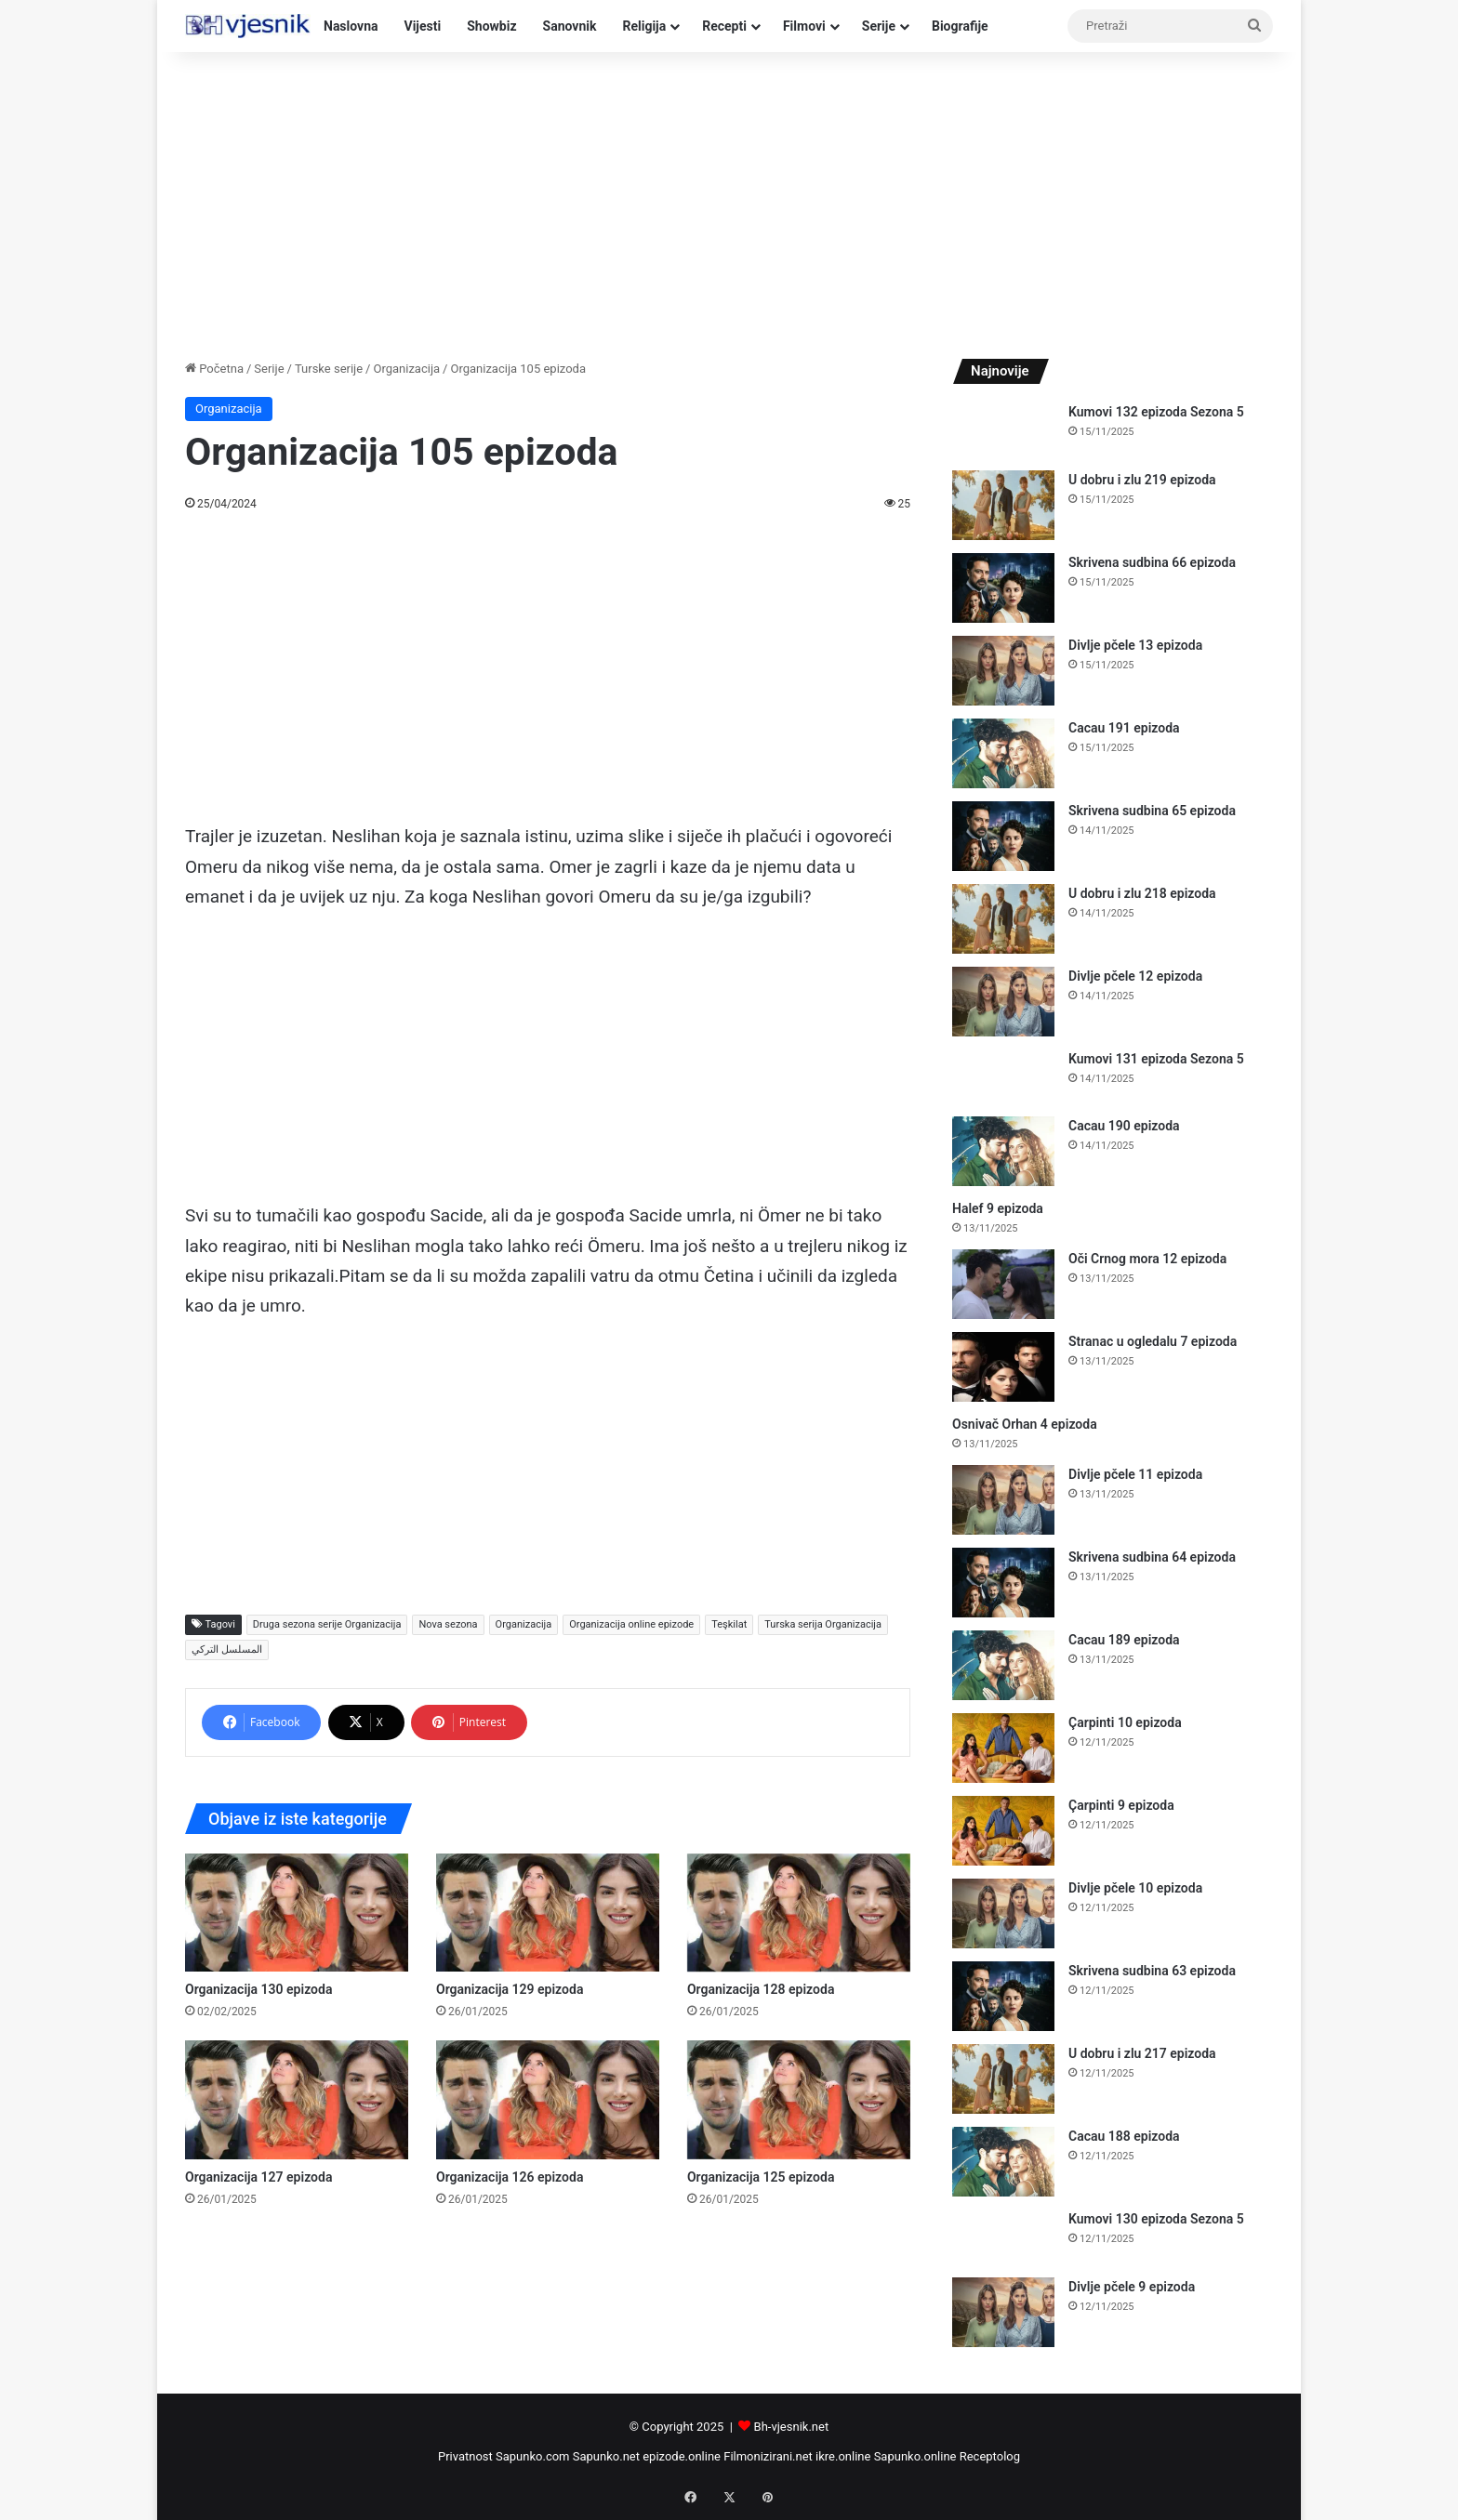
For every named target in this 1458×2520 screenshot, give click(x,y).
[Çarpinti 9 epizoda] (1003, 1831)
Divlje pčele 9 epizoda (1131, 2286)
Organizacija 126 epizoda (509, 2177)
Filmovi (804, 26)
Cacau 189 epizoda (1124, 1639)
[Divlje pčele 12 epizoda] (1003, 1001)
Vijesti (423, 26)
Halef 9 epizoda (997, 1208)
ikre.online (842, 2456)
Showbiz (491, 26)
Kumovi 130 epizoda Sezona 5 (1156, 2218)
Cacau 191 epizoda (1124, 727)
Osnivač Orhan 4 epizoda (1024, 1424)
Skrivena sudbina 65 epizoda (1152, 810)
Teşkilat (729, 1624)
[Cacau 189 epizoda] (1003, 1665)
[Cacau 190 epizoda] (1003, 1151)
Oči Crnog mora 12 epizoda (1147, 1258)
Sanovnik (570, 26)
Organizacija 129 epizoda (509, 1989)
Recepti (724, 26)
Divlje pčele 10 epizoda (1135, 1887)
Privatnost (465, 2456)
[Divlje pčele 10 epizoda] (1003, 1913)
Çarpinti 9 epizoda (1121, 1805)
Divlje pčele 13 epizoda (1135, 645)
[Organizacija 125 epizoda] (798, 2099)
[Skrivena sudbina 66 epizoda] (1003, 588)
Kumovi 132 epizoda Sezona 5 (1156, 411)
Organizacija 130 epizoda (258, 1989)
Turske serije (329, 369)
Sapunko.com (533, 2456)
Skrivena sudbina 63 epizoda (1152, 1970)
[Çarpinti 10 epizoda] (1003, 1748)
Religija (644, 26)
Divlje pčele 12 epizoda (1135, 976)
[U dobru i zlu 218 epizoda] (1003, 919)
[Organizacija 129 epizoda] (547, 1913)
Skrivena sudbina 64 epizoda (1152, 1557)
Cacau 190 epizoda (1124, 1125)
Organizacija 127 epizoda (258, 2177)
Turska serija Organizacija (822, 1624)
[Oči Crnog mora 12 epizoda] (1003, 1284)
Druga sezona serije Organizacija (327, 1624)
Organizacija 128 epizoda (760, 1989)
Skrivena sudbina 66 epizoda (1152, 562)
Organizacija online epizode (631, 1624)
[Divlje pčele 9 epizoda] (1003, 2312)
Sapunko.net (606, 2456)
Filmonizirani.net (768, 2456)
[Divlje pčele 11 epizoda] (1003, 1500)
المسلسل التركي (227, 1649)
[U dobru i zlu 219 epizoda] (1003, 505)
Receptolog (990, 2456)
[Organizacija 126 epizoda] (547, 2099)
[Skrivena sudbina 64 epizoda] (1003, 1582)
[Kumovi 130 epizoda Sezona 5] (1003, 2237)
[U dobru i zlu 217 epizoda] (1003, 2079)
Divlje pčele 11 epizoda (1135, 1474)
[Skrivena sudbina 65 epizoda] (1003, 836)
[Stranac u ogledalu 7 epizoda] (1003, 1367)
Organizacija (406, 369)
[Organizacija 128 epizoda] (798, 1913)
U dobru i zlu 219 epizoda (1142, 479)
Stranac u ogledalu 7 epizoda (1152, 1341)
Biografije (960, 26)
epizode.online (682, 2456)
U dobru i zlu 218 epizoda (1142, 893)
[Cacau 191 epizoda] (1003, 753)
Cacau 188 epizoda (1124, 2136)
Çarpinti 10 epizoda (1125, 1722)
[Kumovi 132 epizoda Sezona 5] (1003, 429)
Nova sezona (447, 1624)
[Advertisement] (729, 201)
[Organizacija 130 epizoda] (296, 1913)
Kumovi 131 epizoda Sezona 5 (1156, 1058)
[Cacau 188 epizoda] (1003, 2162)
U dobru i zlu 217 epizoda (1142, 2053)
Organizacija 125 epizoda (760, 2177)
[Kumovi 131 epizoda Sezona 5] (1003, 1076)
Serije (878, 26)
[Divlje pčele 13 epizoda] (1003, 671)
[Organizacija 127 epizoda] (296, 2099)
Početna (214, 369)
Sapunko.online (915, 2456)
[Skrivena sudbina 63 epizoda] (1003, 1996)
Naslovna (351, 26)
